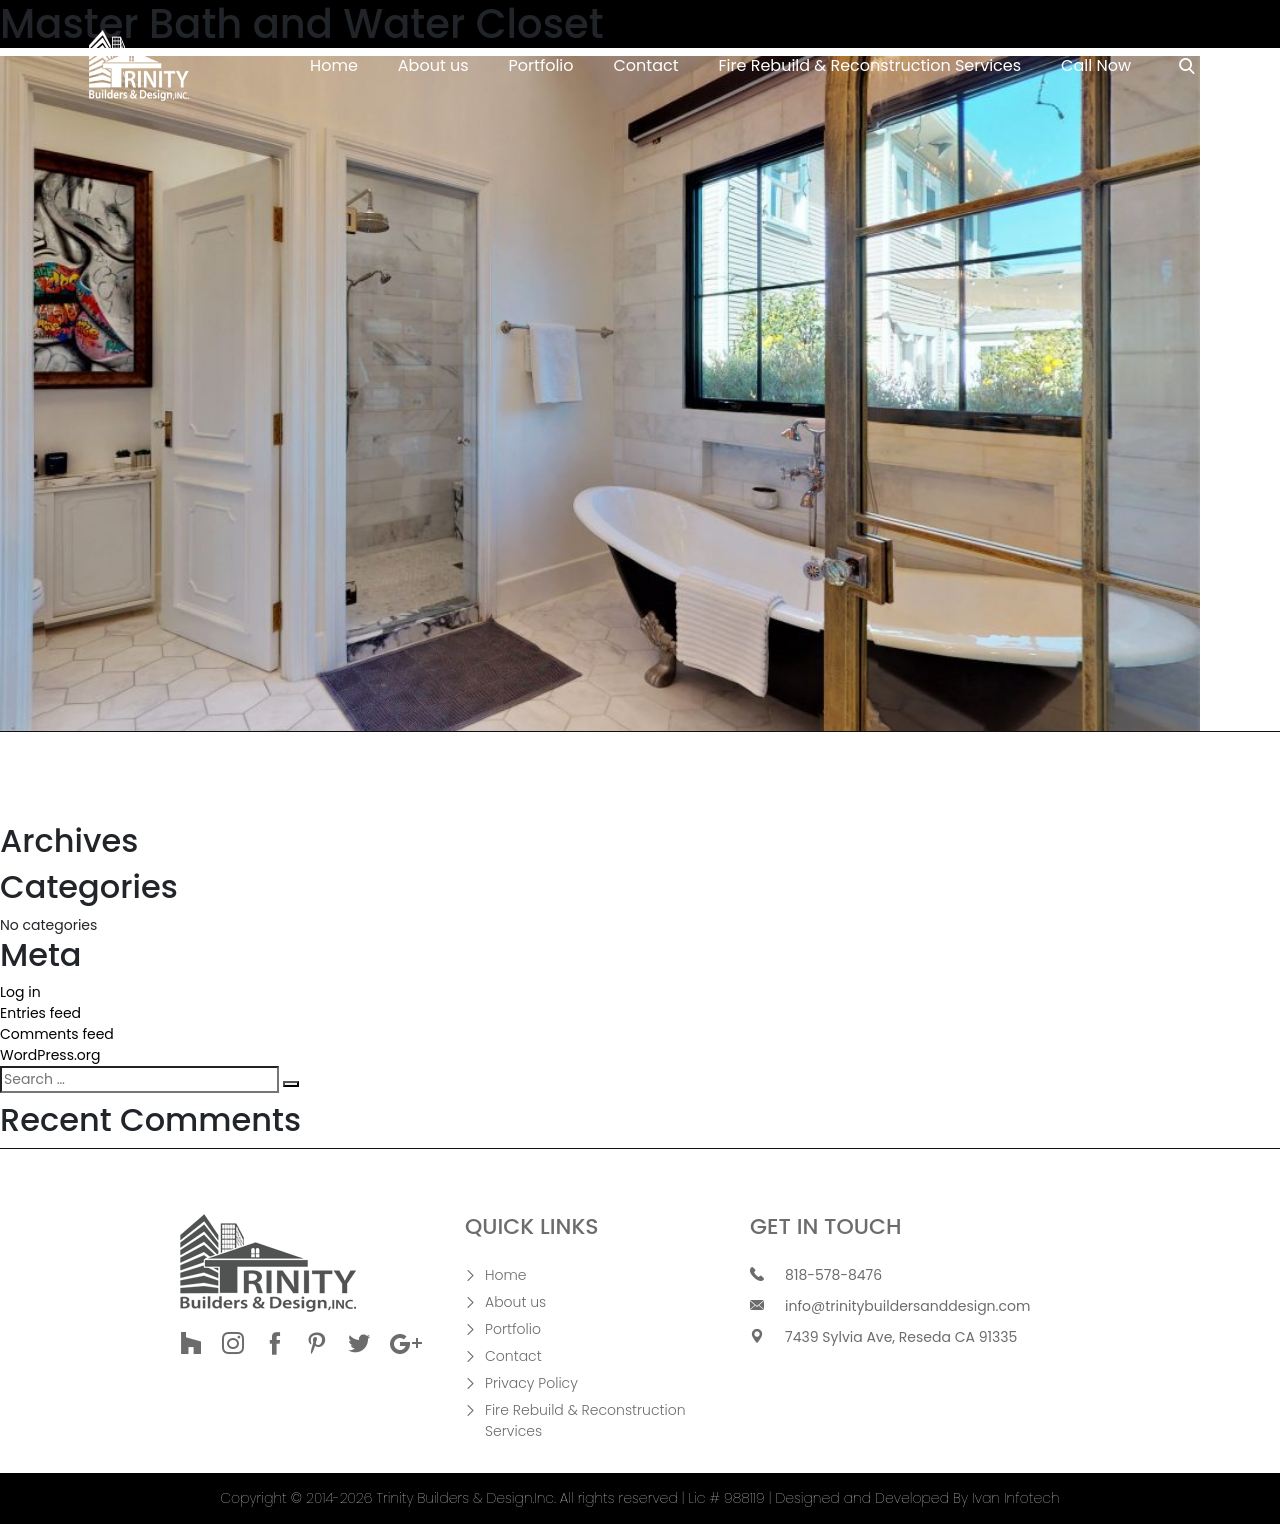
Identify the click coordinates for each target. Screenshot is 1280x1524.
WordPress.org (50, 1055)
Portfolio (541, 65)
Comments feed (57, 1034)
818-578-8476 (833, 1275)
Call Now (1096, 65)
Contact (646, 65)
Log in (20, 992)
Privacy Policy (531, 1383)
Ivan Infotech (1016, 1498)
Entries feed (40, 1013)
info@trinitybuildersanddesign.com (907, 1306)
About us (433, 65)
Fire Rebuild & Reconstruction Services (870, 65)
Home (334, 65)
